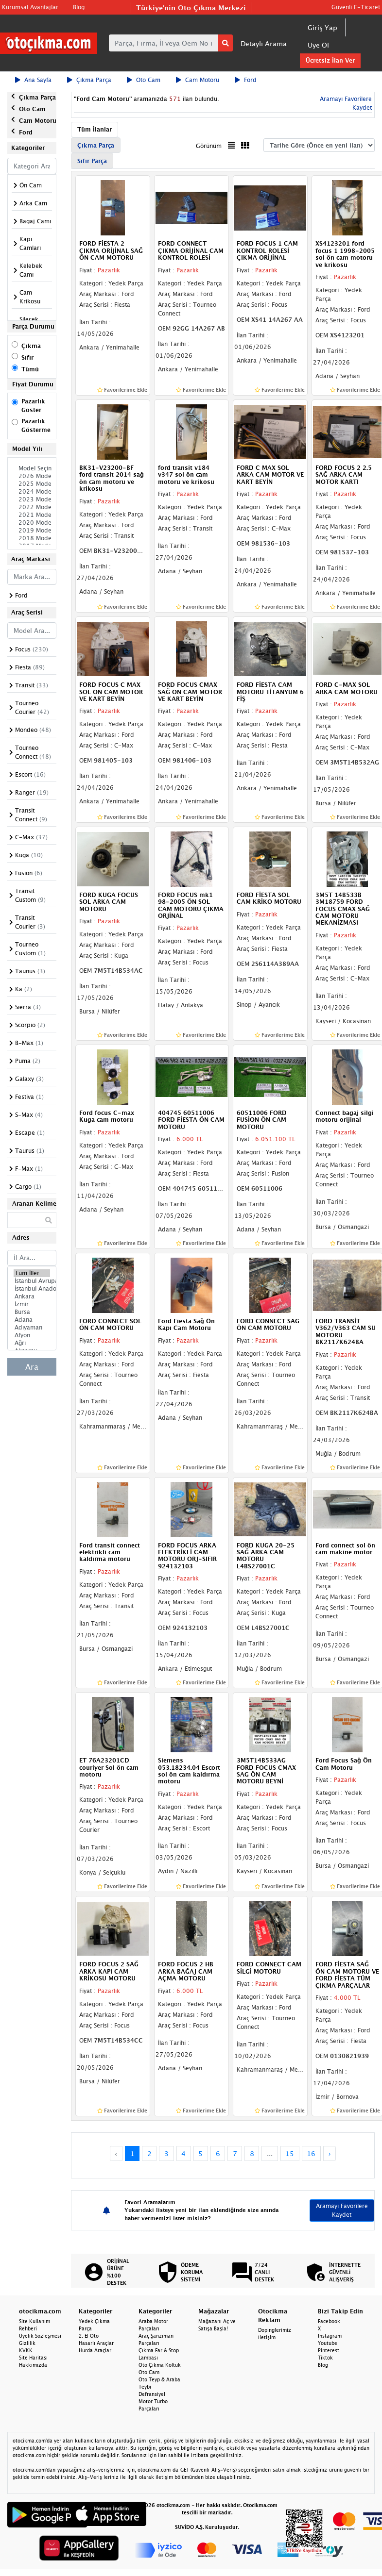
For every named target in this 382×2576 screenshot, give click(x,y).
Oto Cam (143, 79)
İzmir (32, 1304)
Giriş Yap (322, 27)
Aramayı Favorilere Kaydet (342, 2210)
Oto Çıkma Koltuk (160, 2365)
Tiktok (325, 2357)
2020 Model (31, 523)
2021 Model (31, 515)
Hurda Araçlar (95, 2350)
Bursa (32, 1312)
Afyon (32, 1335)
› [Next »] (330, 2153)
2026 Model (31, 476)
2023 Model (31, 499)
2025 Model (31, 484)
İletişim (267, 2337)
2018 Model (31, 538)
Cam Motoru (197, 79)
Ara (31, 1367)
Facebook (329, 2321)
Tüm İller (32, 1273)
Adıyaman (32, 1327)
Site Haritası (33, 2357)
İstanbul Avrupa (32, 1281)
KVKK (26, 2350)
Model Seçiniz (31, 468)
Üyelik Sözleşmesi (40, 2336)
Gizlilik (27, 2343)
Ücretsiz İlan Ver (330, 60)
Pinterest (328, 2350)
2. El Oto (89, 2336)
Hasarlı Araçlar (96, 2343)
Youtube (327, 2343)
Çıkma (31, 345)
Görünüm (209, 146)
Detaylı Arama (264, 43)
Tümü (30, 369)
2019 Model (31, 530)
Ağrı (32, 1343)
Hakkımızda (33, 2365)
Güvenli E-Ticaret (355, 7)
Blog (79, 7)
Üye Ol (318, 45)
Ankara (32, 1296)
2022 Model (31, 507)
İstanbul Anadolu (32, 1289)
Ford (246, 79)
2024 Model (31, 492)
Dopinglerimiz (274, 2330)
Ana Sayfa (33, 79)
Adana (32, 1320)
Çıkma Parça (89, 79)
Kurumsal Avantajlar (30, 7)
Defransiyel (152, 2394)
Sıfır (27, 357)
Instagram (330, 2336)
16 (311, 2153)
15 (289, 2153)
